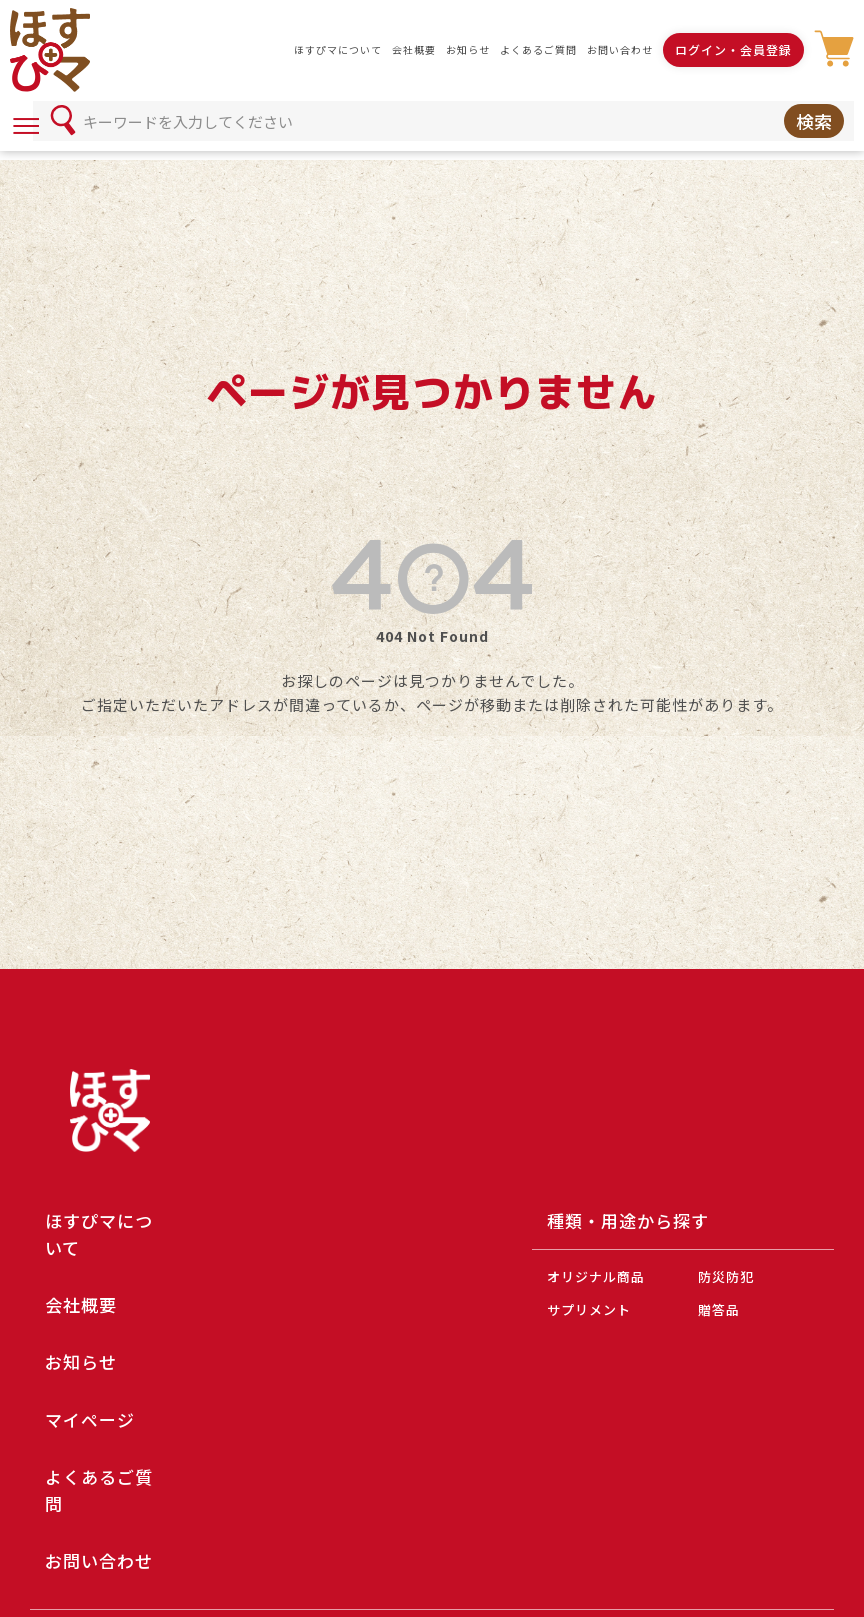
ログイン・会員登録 (733, 49)
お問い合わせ (620, 49)
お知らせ (468, 49)
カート (834, 50)
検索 (814, 121)
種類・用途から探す (628, 1220)
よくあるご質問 (538, 49)
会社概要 (414, 49)
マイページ (90, 1419)
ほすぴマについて (338, 49)
